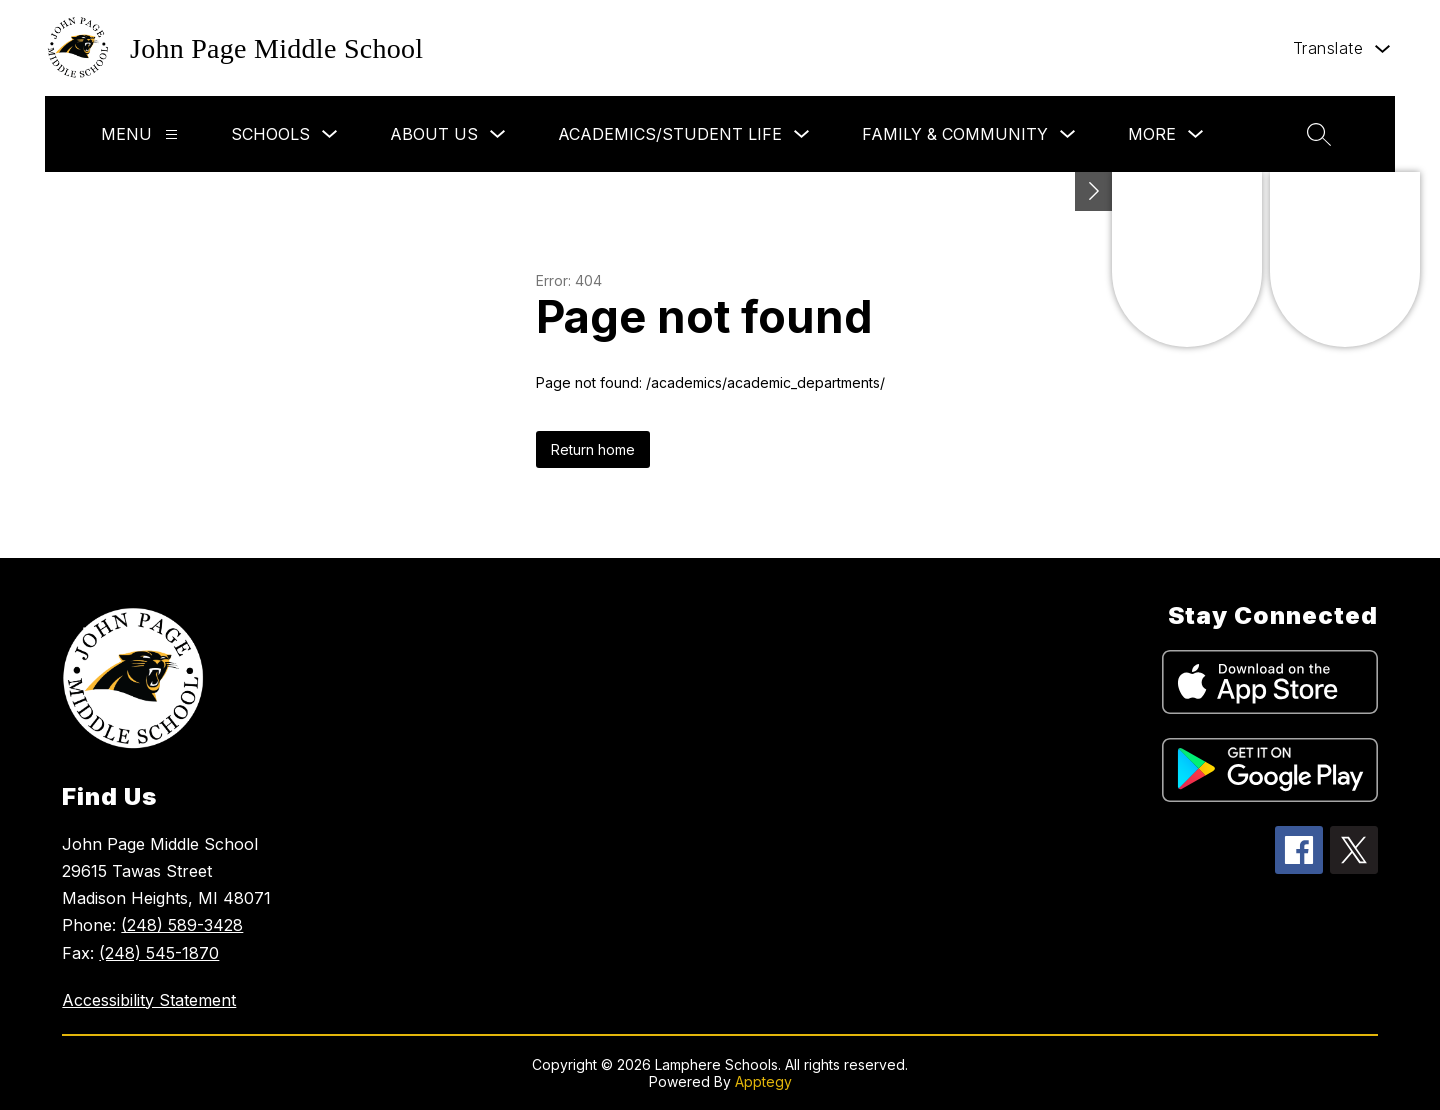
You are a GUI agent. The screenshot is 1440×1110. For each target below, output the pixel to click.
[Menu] (171, 134)
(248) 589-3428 (182, 925)
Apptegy (763, 1081)
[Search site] (1319, 134)
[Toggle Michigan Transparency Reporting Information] (1094, 191)
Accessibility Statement (149, 1000)
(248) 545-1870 (159, 953)
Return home (593, 449)
